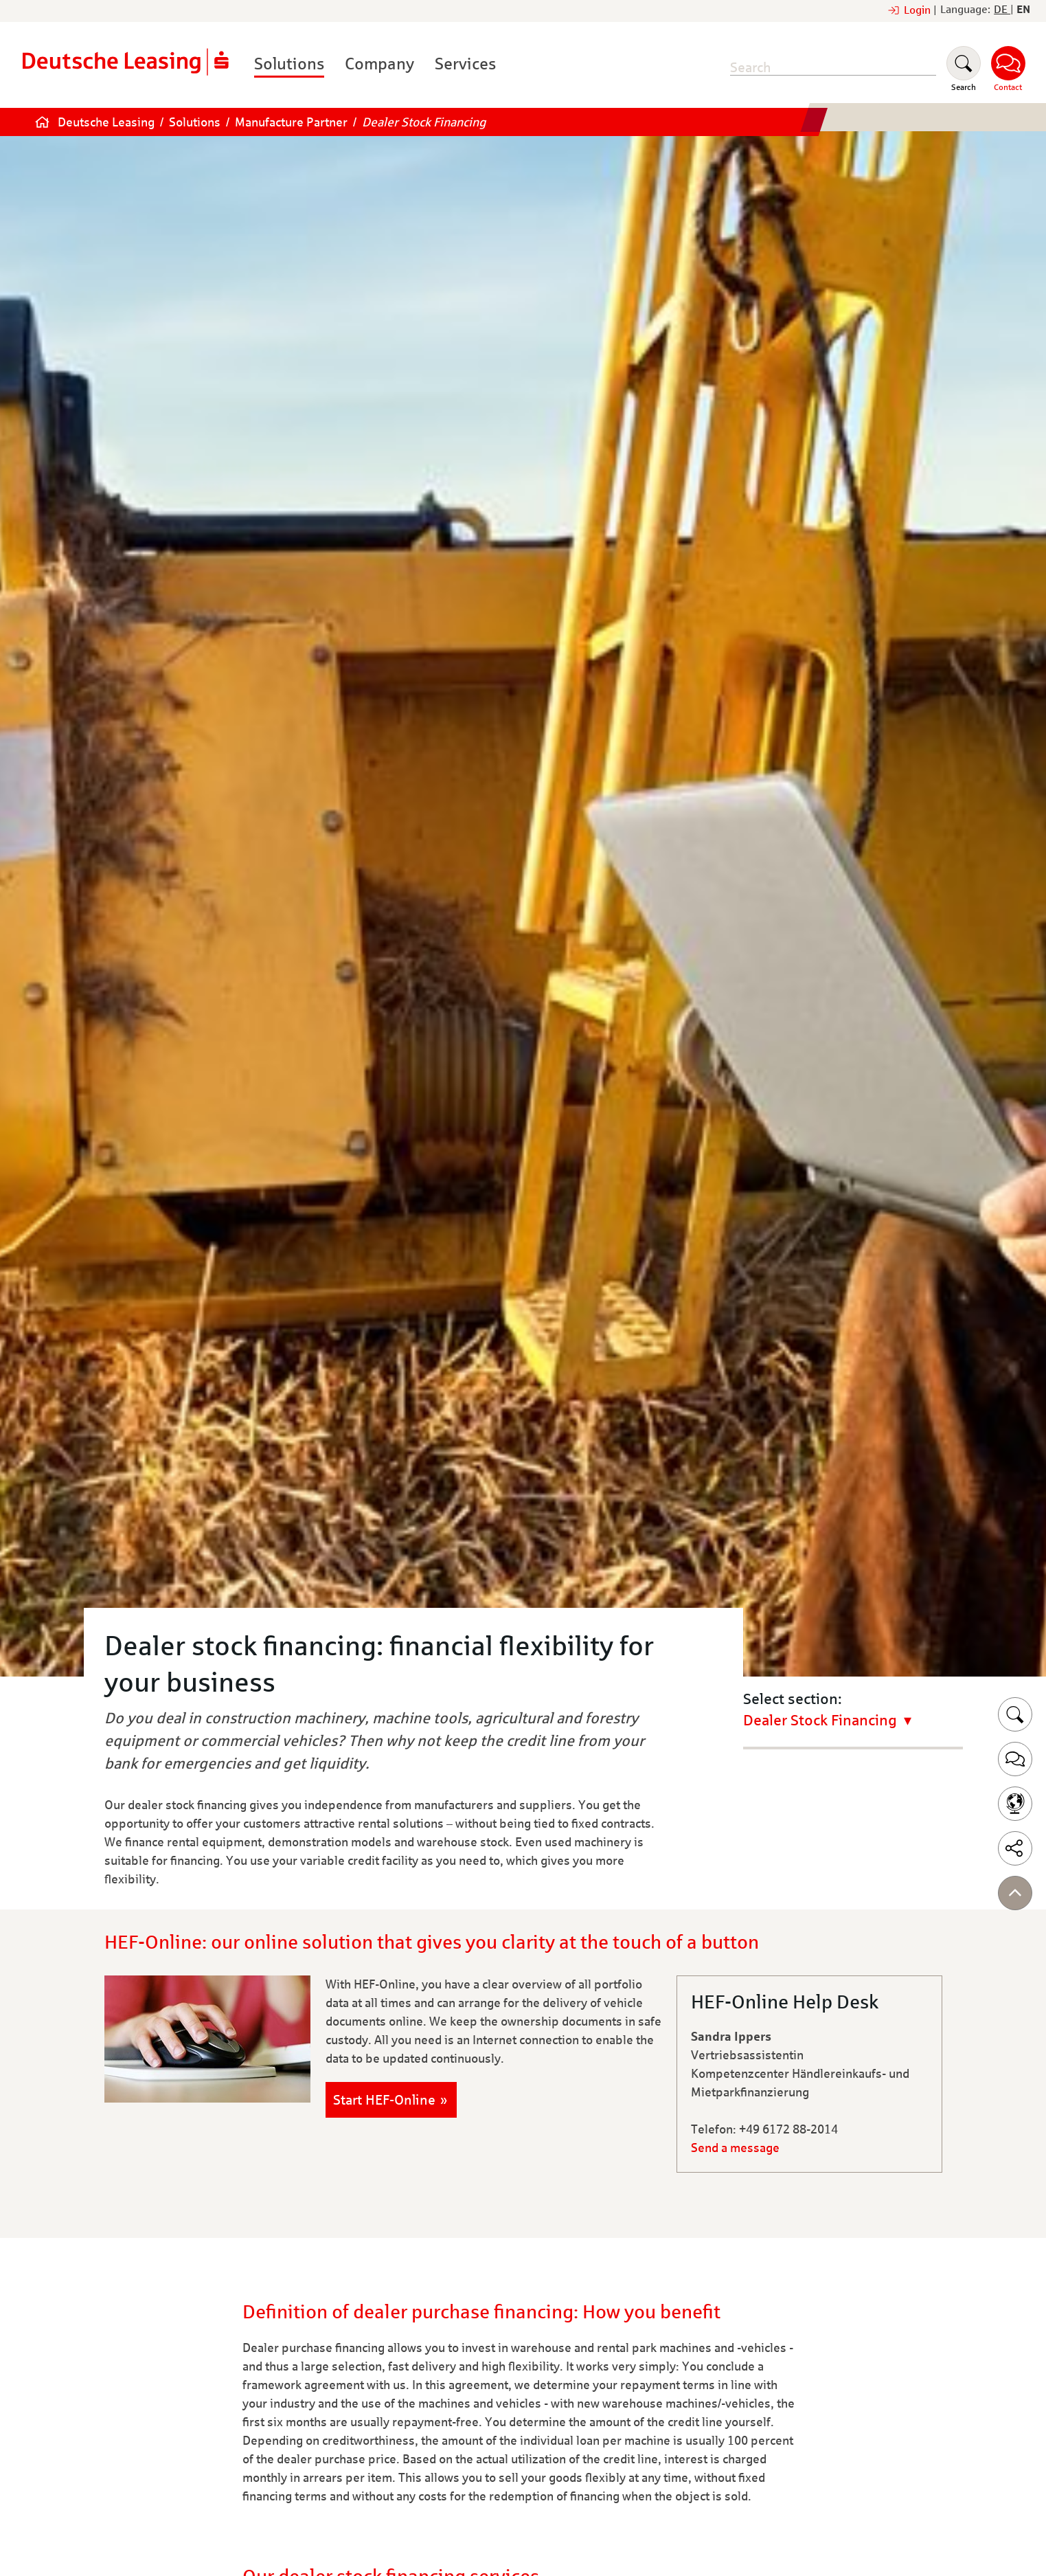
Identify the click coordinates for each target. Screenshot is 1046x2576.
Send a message (735, 2148)
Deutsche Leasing (106, 122)
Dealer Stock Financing (424, 122)
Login (920, 10)
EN (1023, 9)
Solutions (289, 64)
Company (379, 64)
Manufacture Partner (291, 122)
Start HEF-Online (384, 2099)
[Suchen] (963, 69)
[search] (833, 68)
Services (465, 64)
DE (1002, 9)
